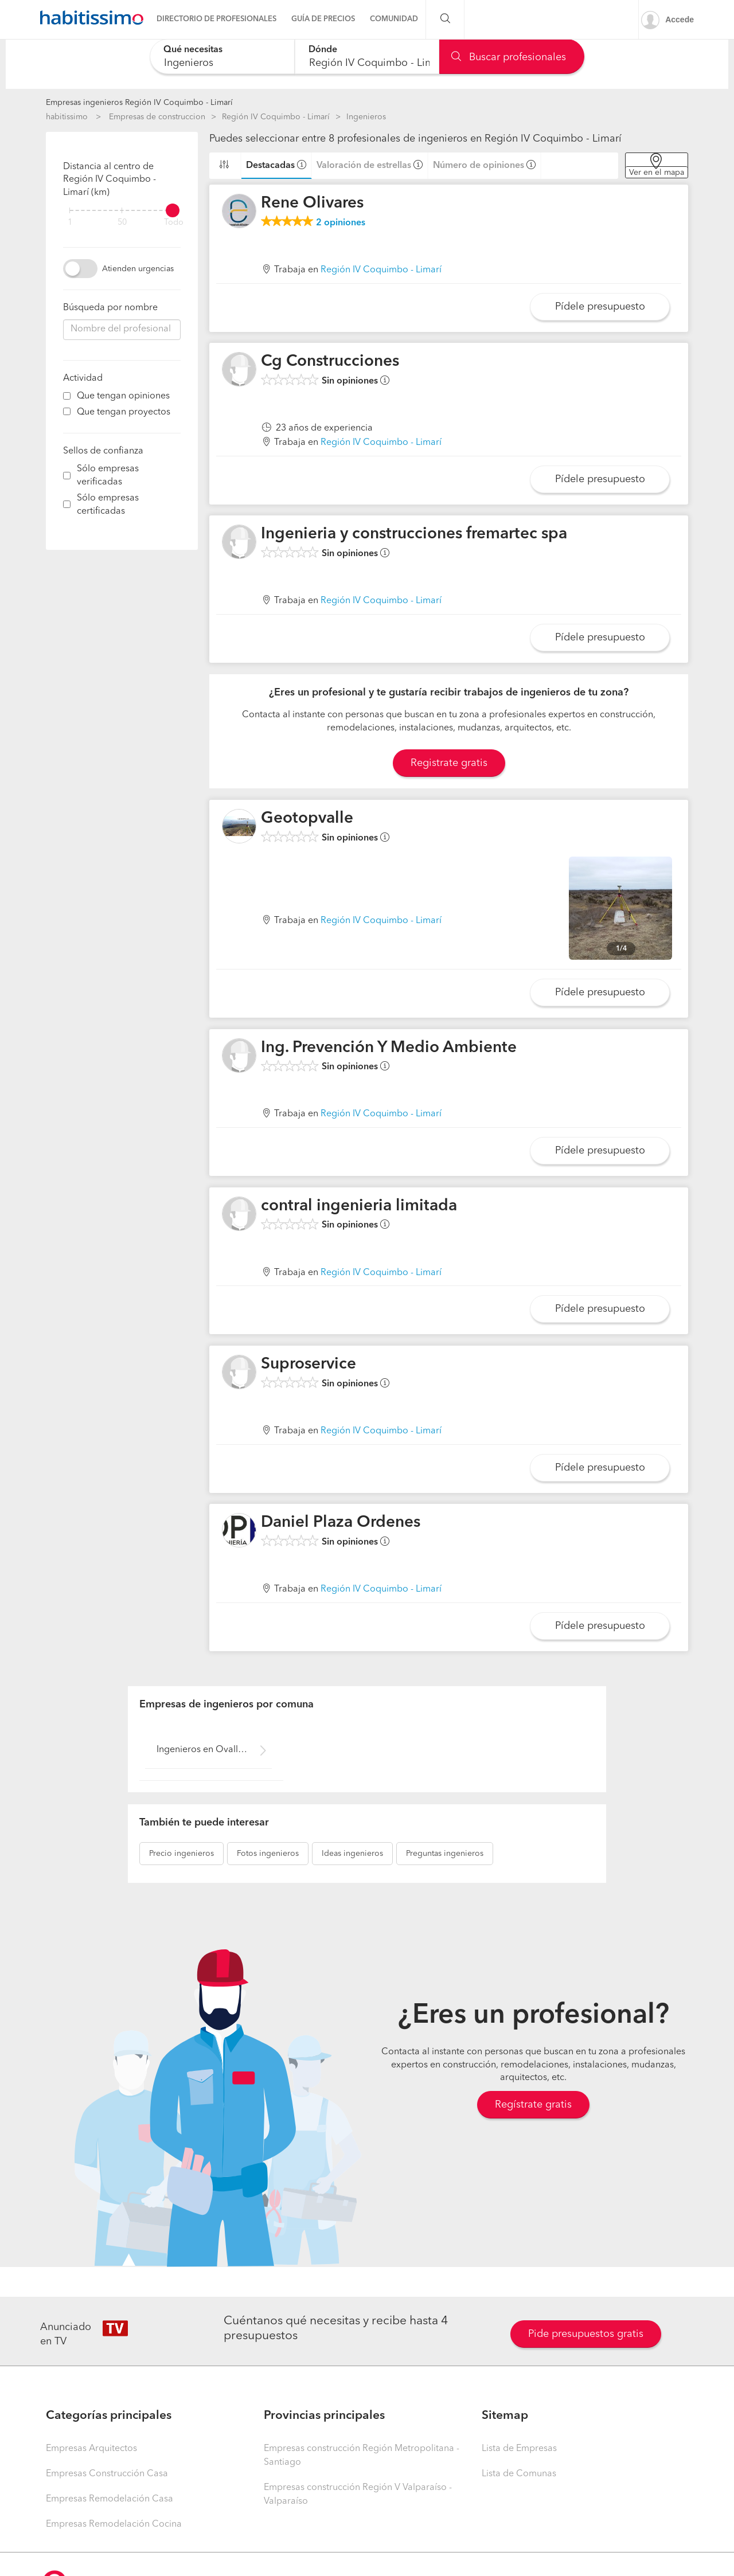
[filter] (122, 210)
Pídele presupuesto (600, 307)
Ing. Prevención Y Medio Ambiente (389, 1048)
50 (122, 222)
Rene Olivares (312, 204)
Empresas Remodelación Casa (109, 2499)
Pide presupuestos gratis (585, 2334)
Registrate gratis (449, 763)
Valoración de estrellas (364, 165)
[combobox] (222, 56)
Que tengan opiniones (123, 396)
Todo (174, 222)
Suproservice (308, 1365)
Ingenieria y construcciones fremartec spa (414, 534)
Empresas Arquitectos (91, 2448)
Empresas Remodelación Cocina (114, 2524)
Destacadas (270, 165)
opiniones (340, 223)
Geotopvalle (307, 819)
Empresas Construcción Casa (107, 2474)
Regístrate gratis (533, 2105)
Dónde (323, 49)
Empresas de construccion (157, 117)
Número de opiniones (478, 165)
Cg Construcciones (330, 362)
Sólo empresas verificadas (108, 475)
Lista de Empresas (519, 2448)
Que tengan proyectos (123, 412)
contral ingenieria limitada (359, 1206)
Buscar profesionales (508, 57)
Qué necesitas (192, 49)
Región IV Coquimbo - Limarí (276, 117)
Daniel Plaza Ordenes (340, 1523)
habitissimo (67, 117)
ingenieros (181, 1854)
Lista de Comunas (519, 2474)
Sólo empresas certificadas (108, 505)
